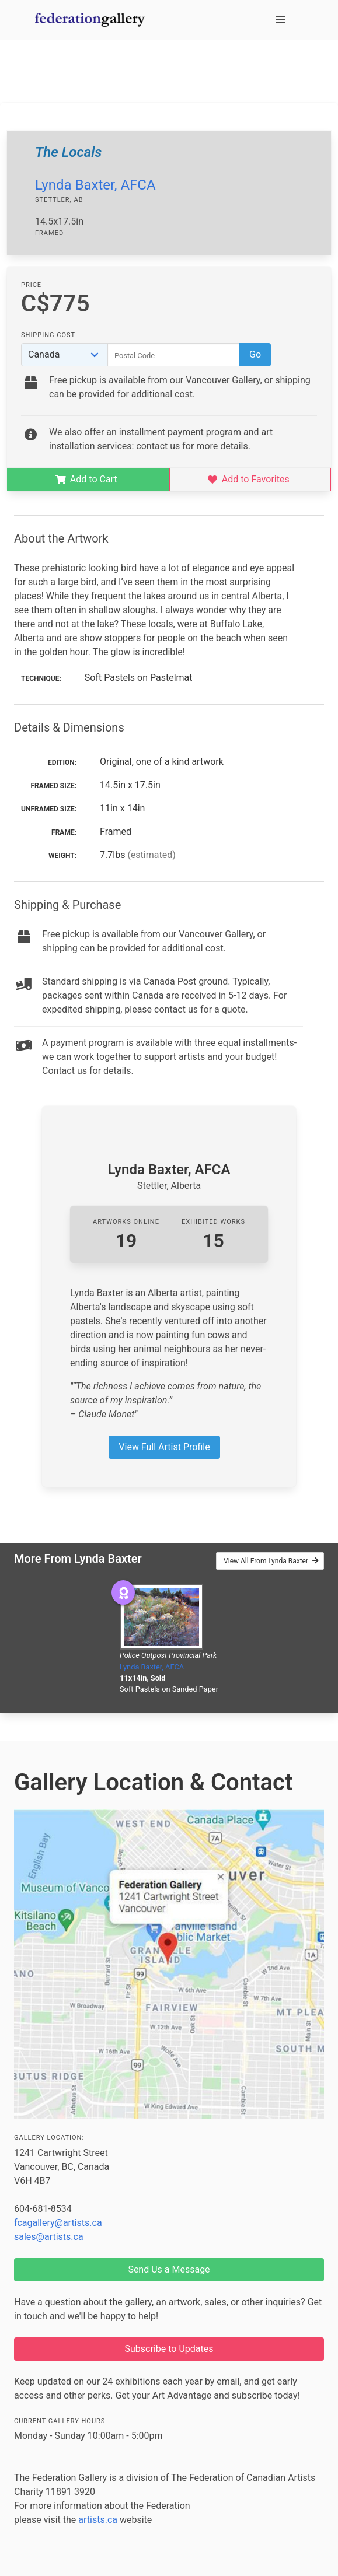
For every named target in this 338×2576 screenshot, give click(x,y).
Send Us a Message (169, 2269)
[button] (281, 20)
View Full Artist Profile (164, 1446)
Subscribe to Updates (169, 2348)
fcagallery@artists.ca (58, 2222)
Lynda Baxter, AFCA (95, 185)
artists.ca (97, 2519)
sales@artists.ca (48, 2236)
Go (255, 354)
